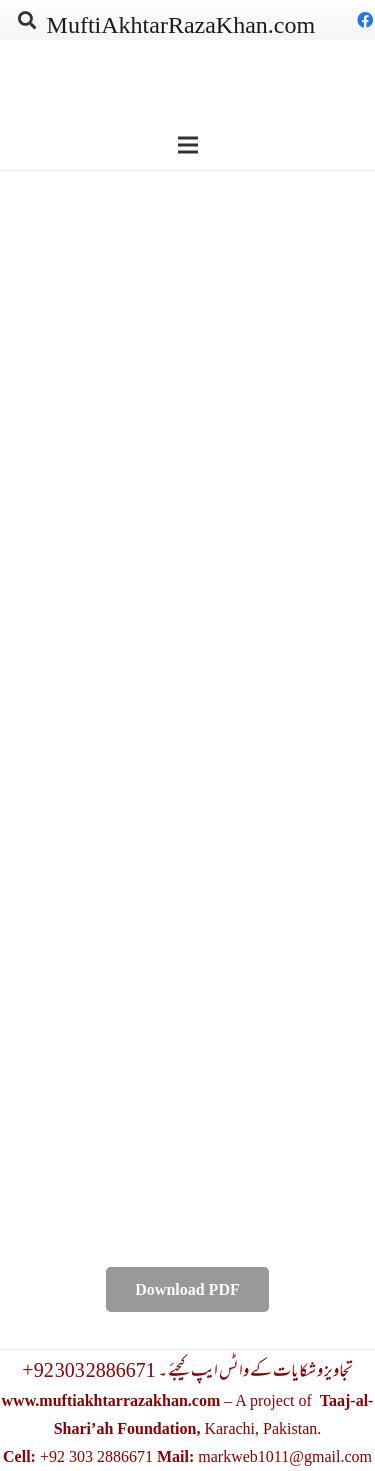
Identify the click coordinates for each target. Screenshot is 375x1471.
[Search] (27, 20)
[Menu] (188, 145)
